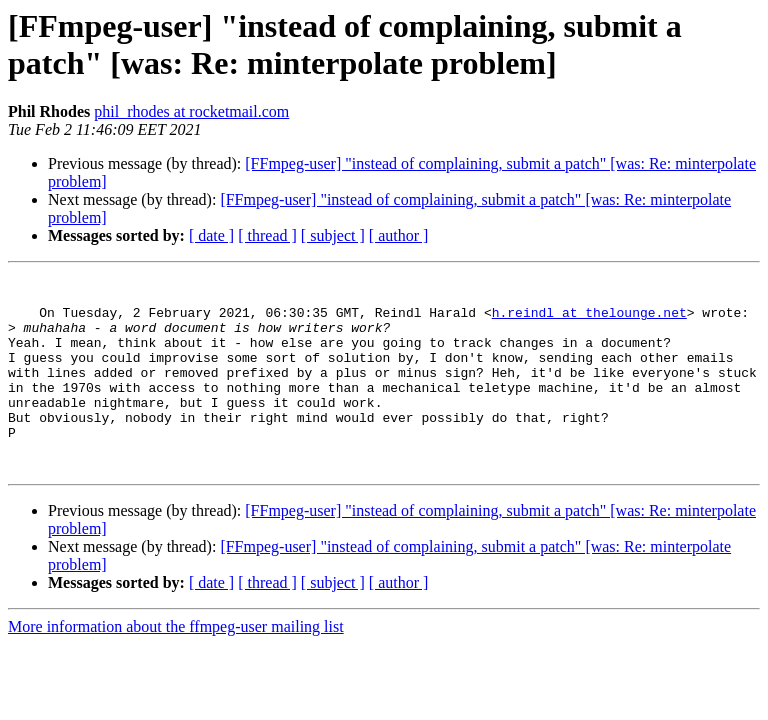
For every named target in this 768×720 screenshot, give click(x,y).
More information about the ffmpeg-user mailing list (176, 665)
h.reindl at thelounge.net (589, 321)
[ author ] (399, 235)
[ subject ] (333, 235)
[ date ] (211, 235)
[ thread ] (267, 235)
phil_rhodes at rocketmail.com (191, 111)
